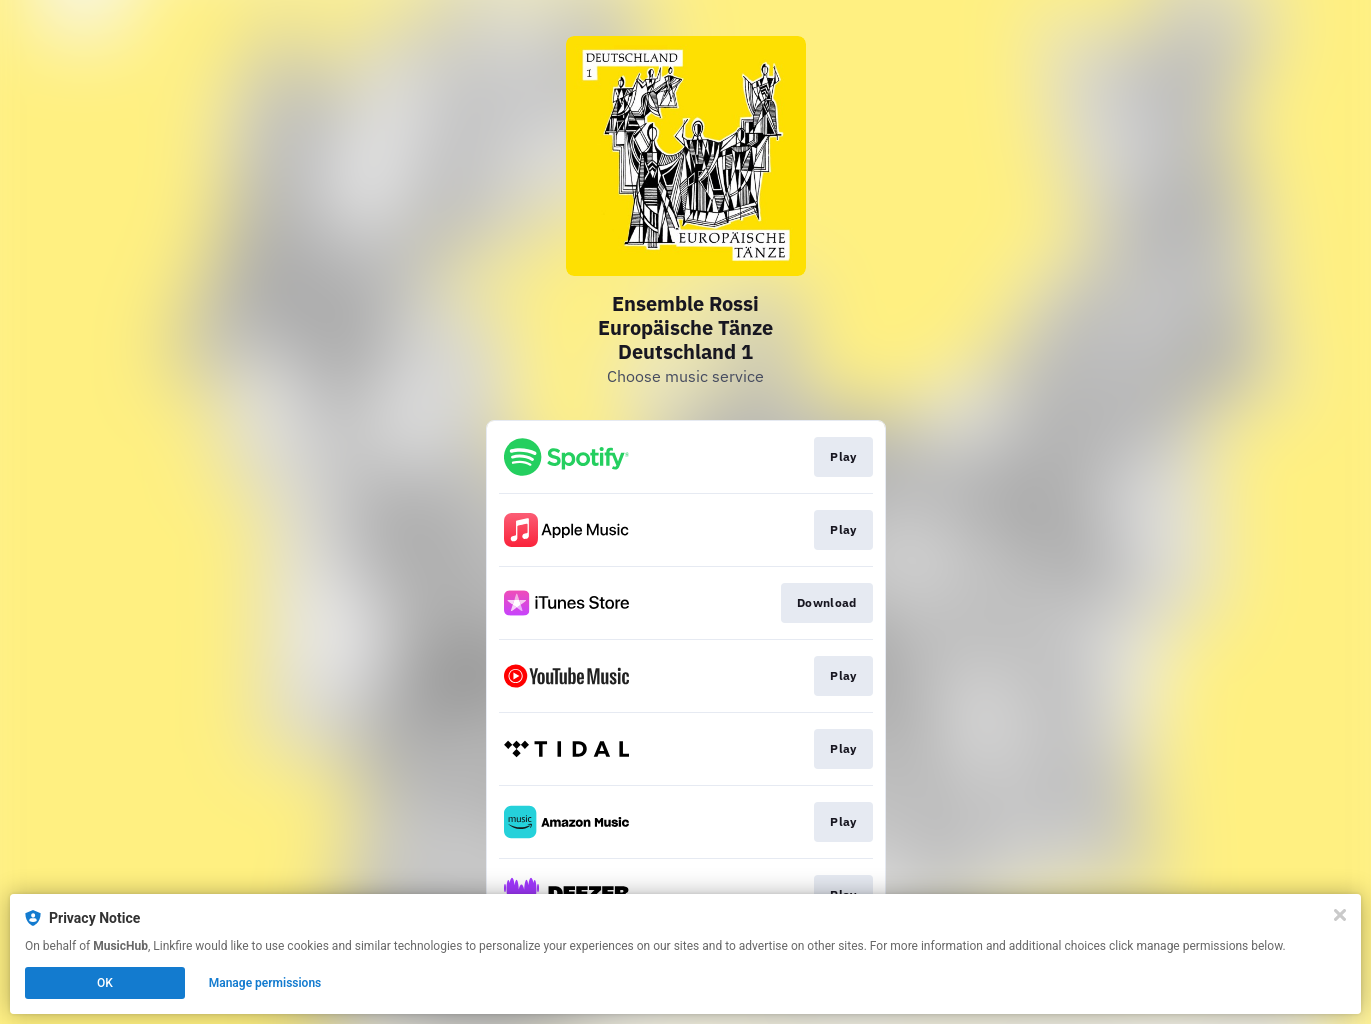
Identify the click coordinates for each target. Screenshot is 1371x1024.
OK (105, 983)
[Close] (1340, 915)
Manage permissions (265, 983)
